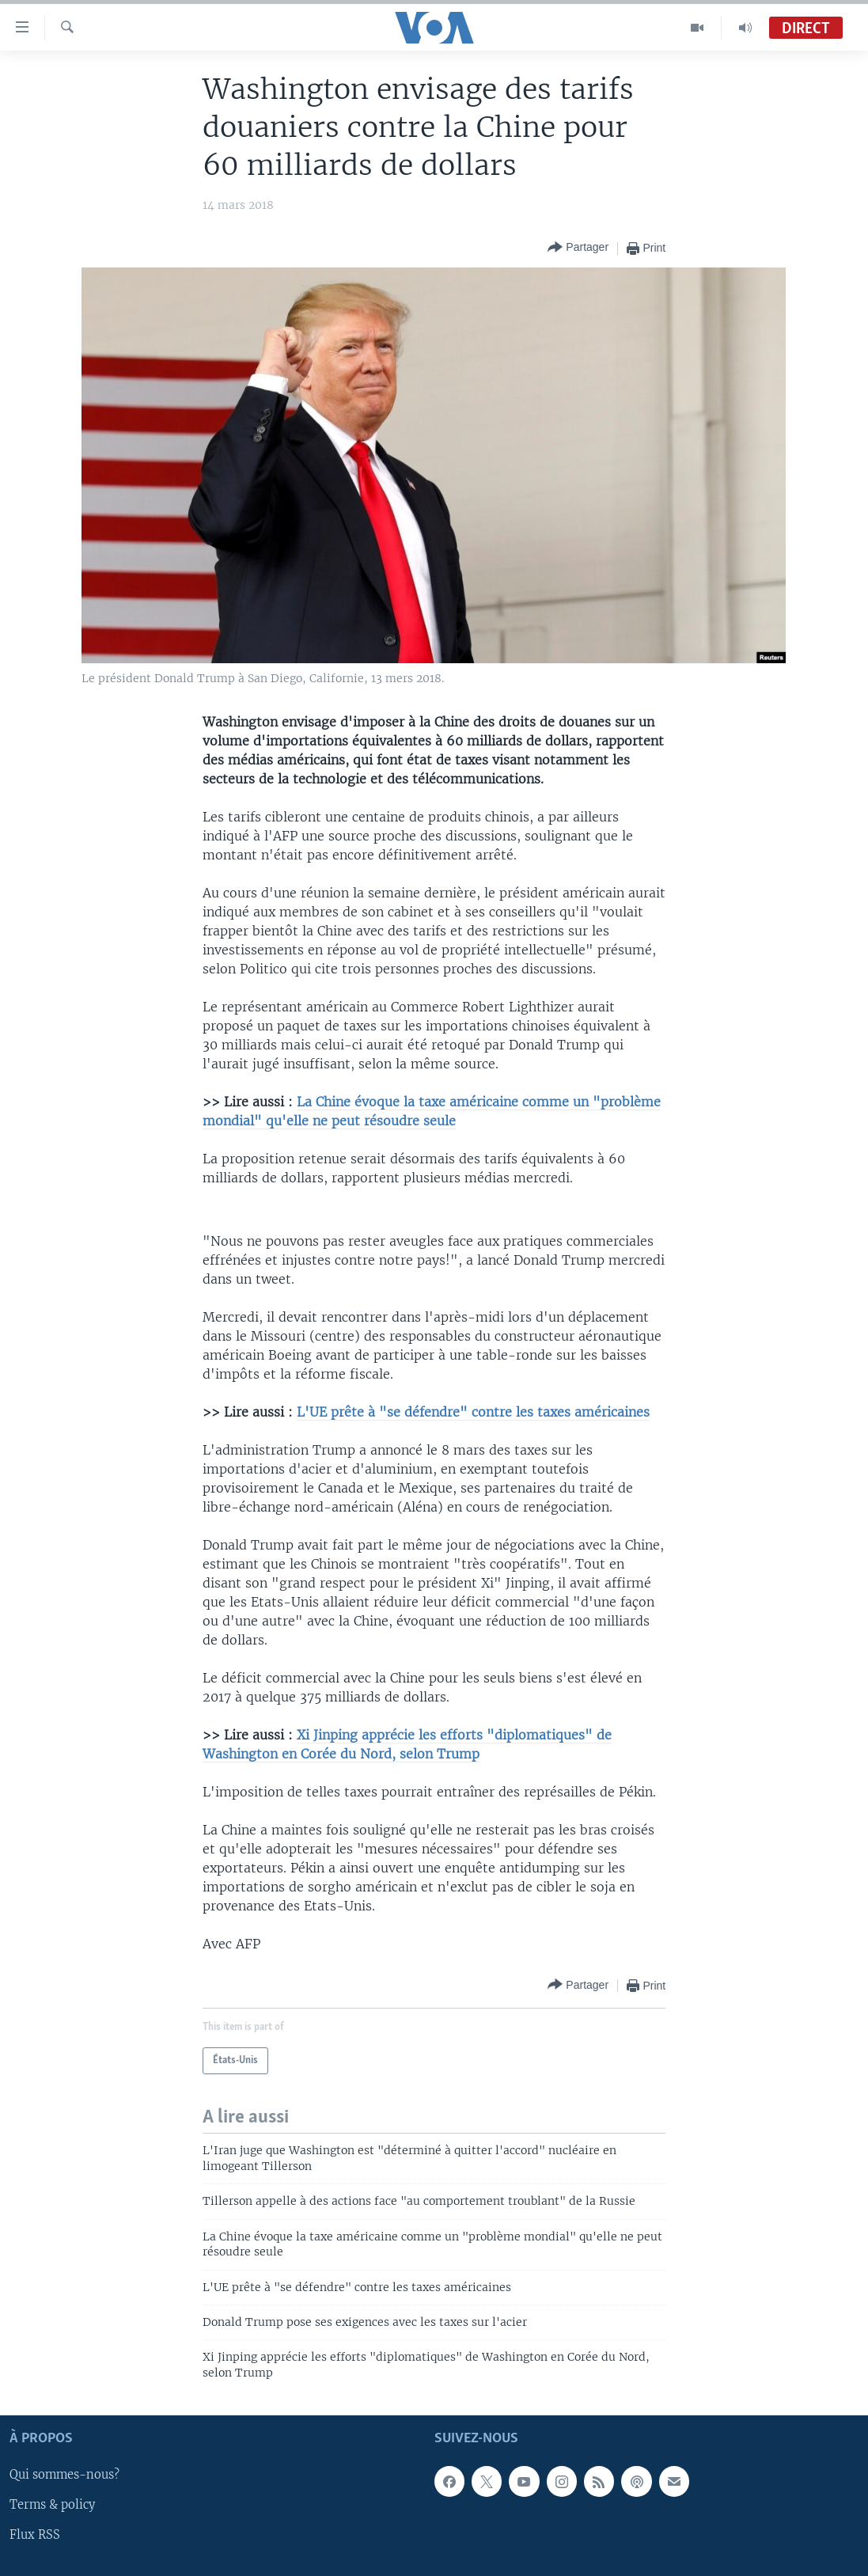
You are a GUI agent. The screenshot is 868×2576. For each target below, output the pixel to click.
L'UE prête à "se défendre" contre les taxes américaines (473, 1412)
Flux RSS (34, 2536)
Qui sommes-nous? (64, 2475)
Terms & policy (52, 2505)
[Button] (578, 248)
